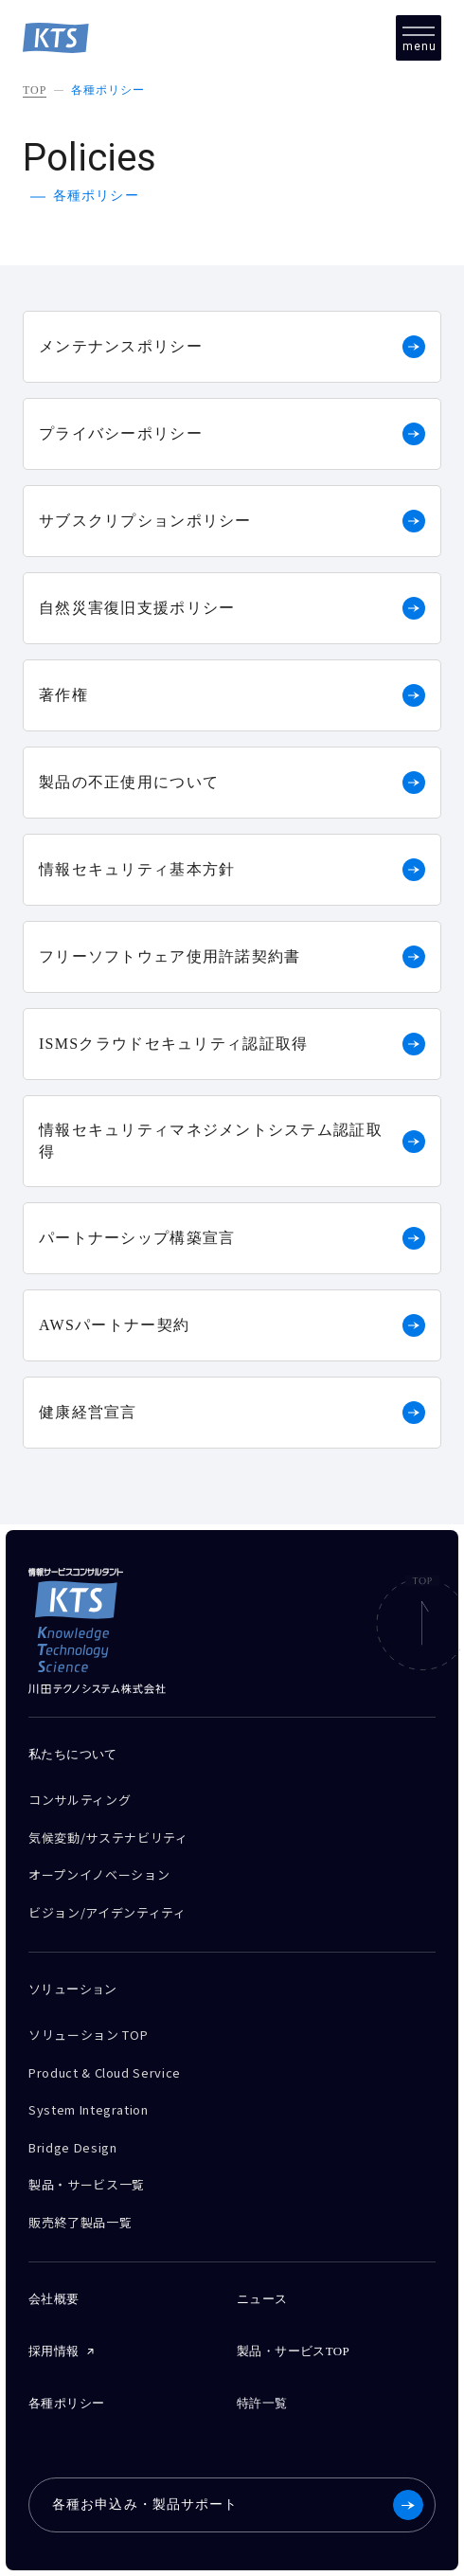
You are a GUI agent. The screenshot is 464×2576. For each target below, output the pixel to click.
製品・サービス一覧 (86, 2184)
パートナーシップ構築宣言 (232, 1238)
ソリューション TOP (88, 2035)
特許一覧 (262, 2403)
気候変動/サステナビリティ (107, 1837)
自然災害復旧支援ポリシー (232, 608)
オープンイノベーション (99, 1874)
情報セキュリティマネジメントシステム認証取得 (232, 1140)
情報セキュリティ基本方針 (232, 869)
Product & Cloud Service (104, 2072)
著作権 (232, 695)
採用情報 (54, 2351)
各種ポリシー (108, 90)
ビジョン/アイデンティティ (107, 1912)
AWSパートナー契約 (232, 1325)
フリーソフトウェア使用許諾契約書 (232, 957)
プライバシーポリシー (232, 434)
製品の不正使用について (232, 782)
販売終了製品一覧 (80, 2222)
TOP (34, 90)
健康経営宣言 (232, 1412)
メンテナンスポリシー (232, 346)
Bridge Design (72, 2147)
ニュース (262, 2299)
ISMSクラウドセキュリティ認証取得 (232, 1044)
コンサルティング (79, 1800)
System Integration (88, 2109)
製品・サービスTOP (293, 2351)
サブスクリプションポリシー (232, 521)
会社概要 (54, 2299)
